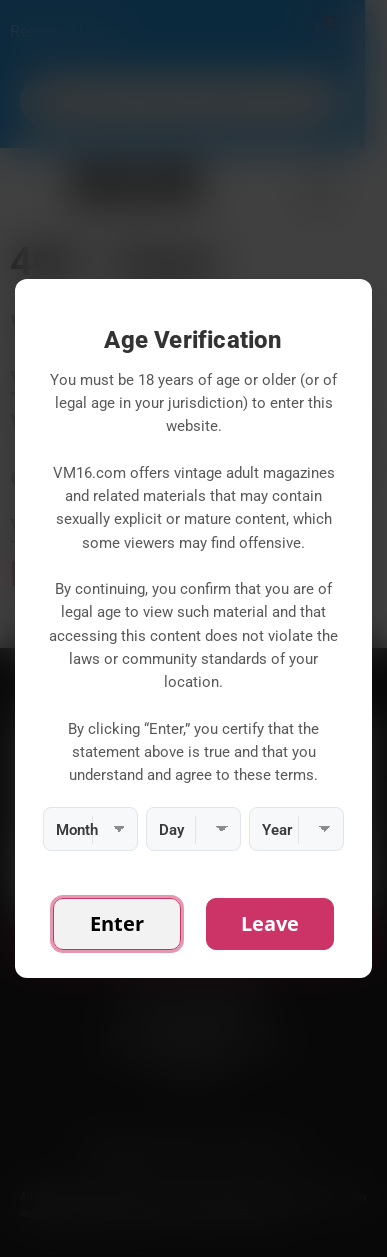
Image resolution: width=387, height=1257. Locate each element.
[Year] (296, 829)
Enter (117, 923)
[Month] (90, 829)
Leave (270, 923)
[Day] (193, 829)
